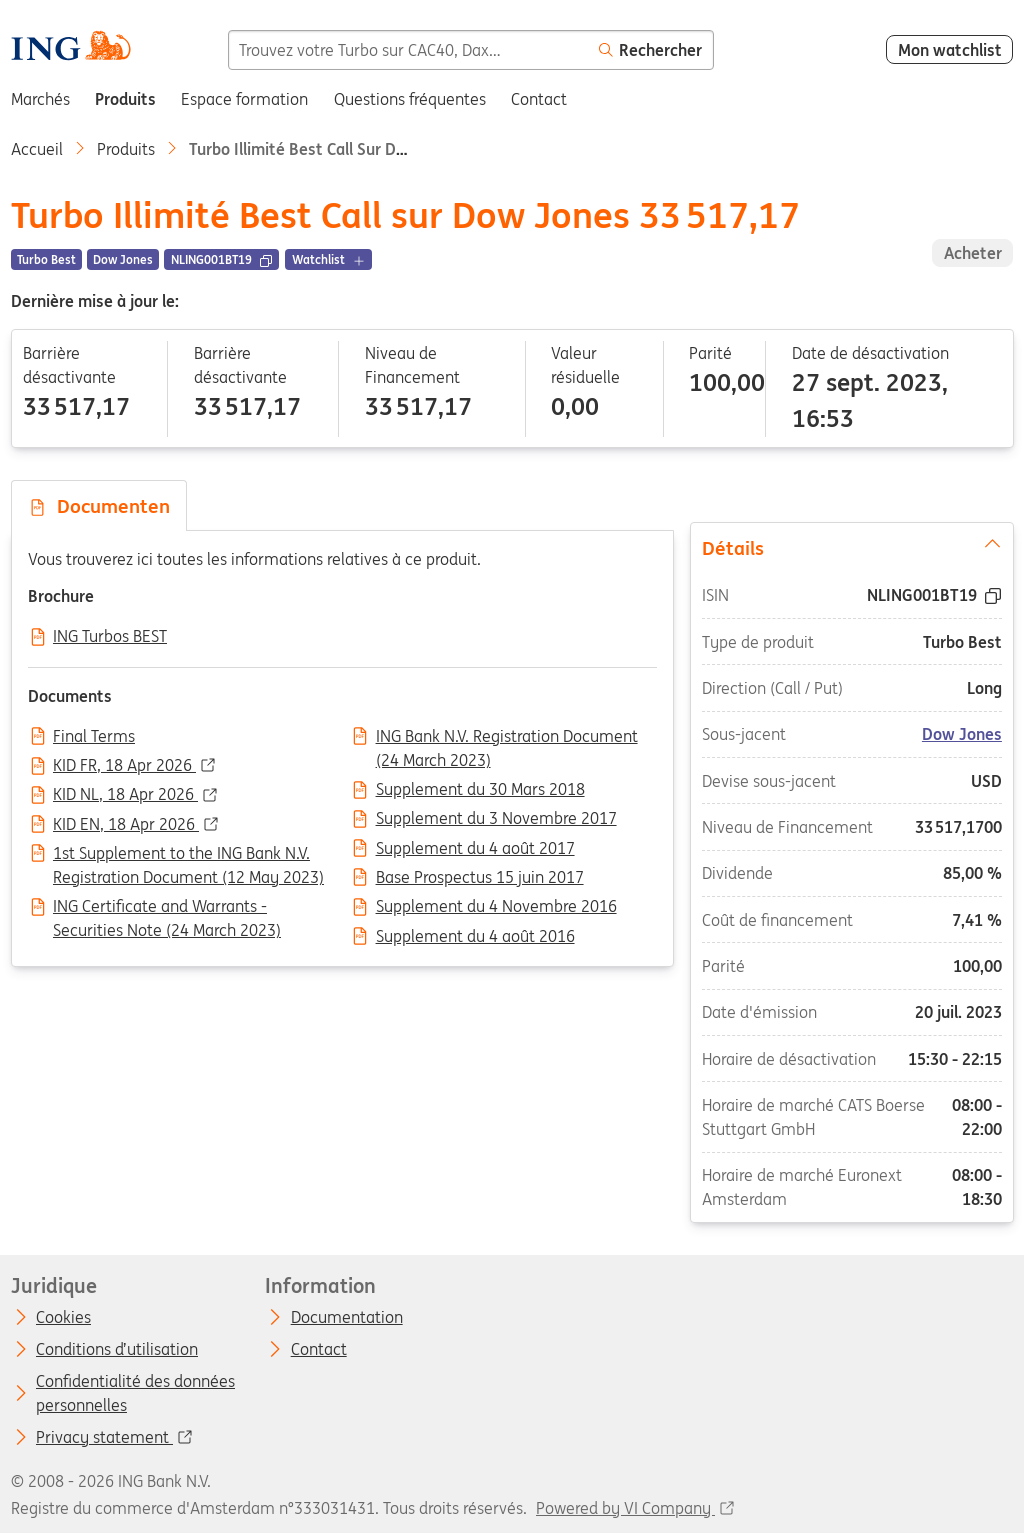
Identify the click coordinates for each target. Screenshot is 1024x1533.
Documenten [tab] (99, 506)
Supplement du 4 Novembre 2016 (496, 907)
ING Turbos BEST (110, 637)
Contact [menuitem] (539, 99)
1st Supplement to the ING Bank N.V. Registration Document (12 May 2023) (188, 855)
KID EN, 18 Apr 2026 (126, 825)
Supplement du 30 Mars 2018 (480, 790)
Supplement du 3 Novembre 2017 (496, 819)
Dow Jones (962, 734)
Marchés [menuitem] (40, 99)
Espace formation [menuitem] (244, 99)
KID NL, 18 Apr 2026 (125, 795)
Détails (851, 547)
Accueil (37, 149)
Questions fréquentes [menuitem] (410, 99)
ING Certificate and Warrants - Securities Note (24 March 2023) (167, 908)
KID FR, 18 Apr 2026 (124, 766)
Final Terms (94, 737)
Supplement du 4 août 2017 (475, 849)
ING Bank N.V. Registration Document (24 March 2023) (507, 738)
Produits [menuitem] (125, 99)
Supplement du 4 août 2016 (475, 937)
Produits (126, 149)
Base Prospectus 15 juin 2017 (480, 878)
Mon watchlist (950, 50)
